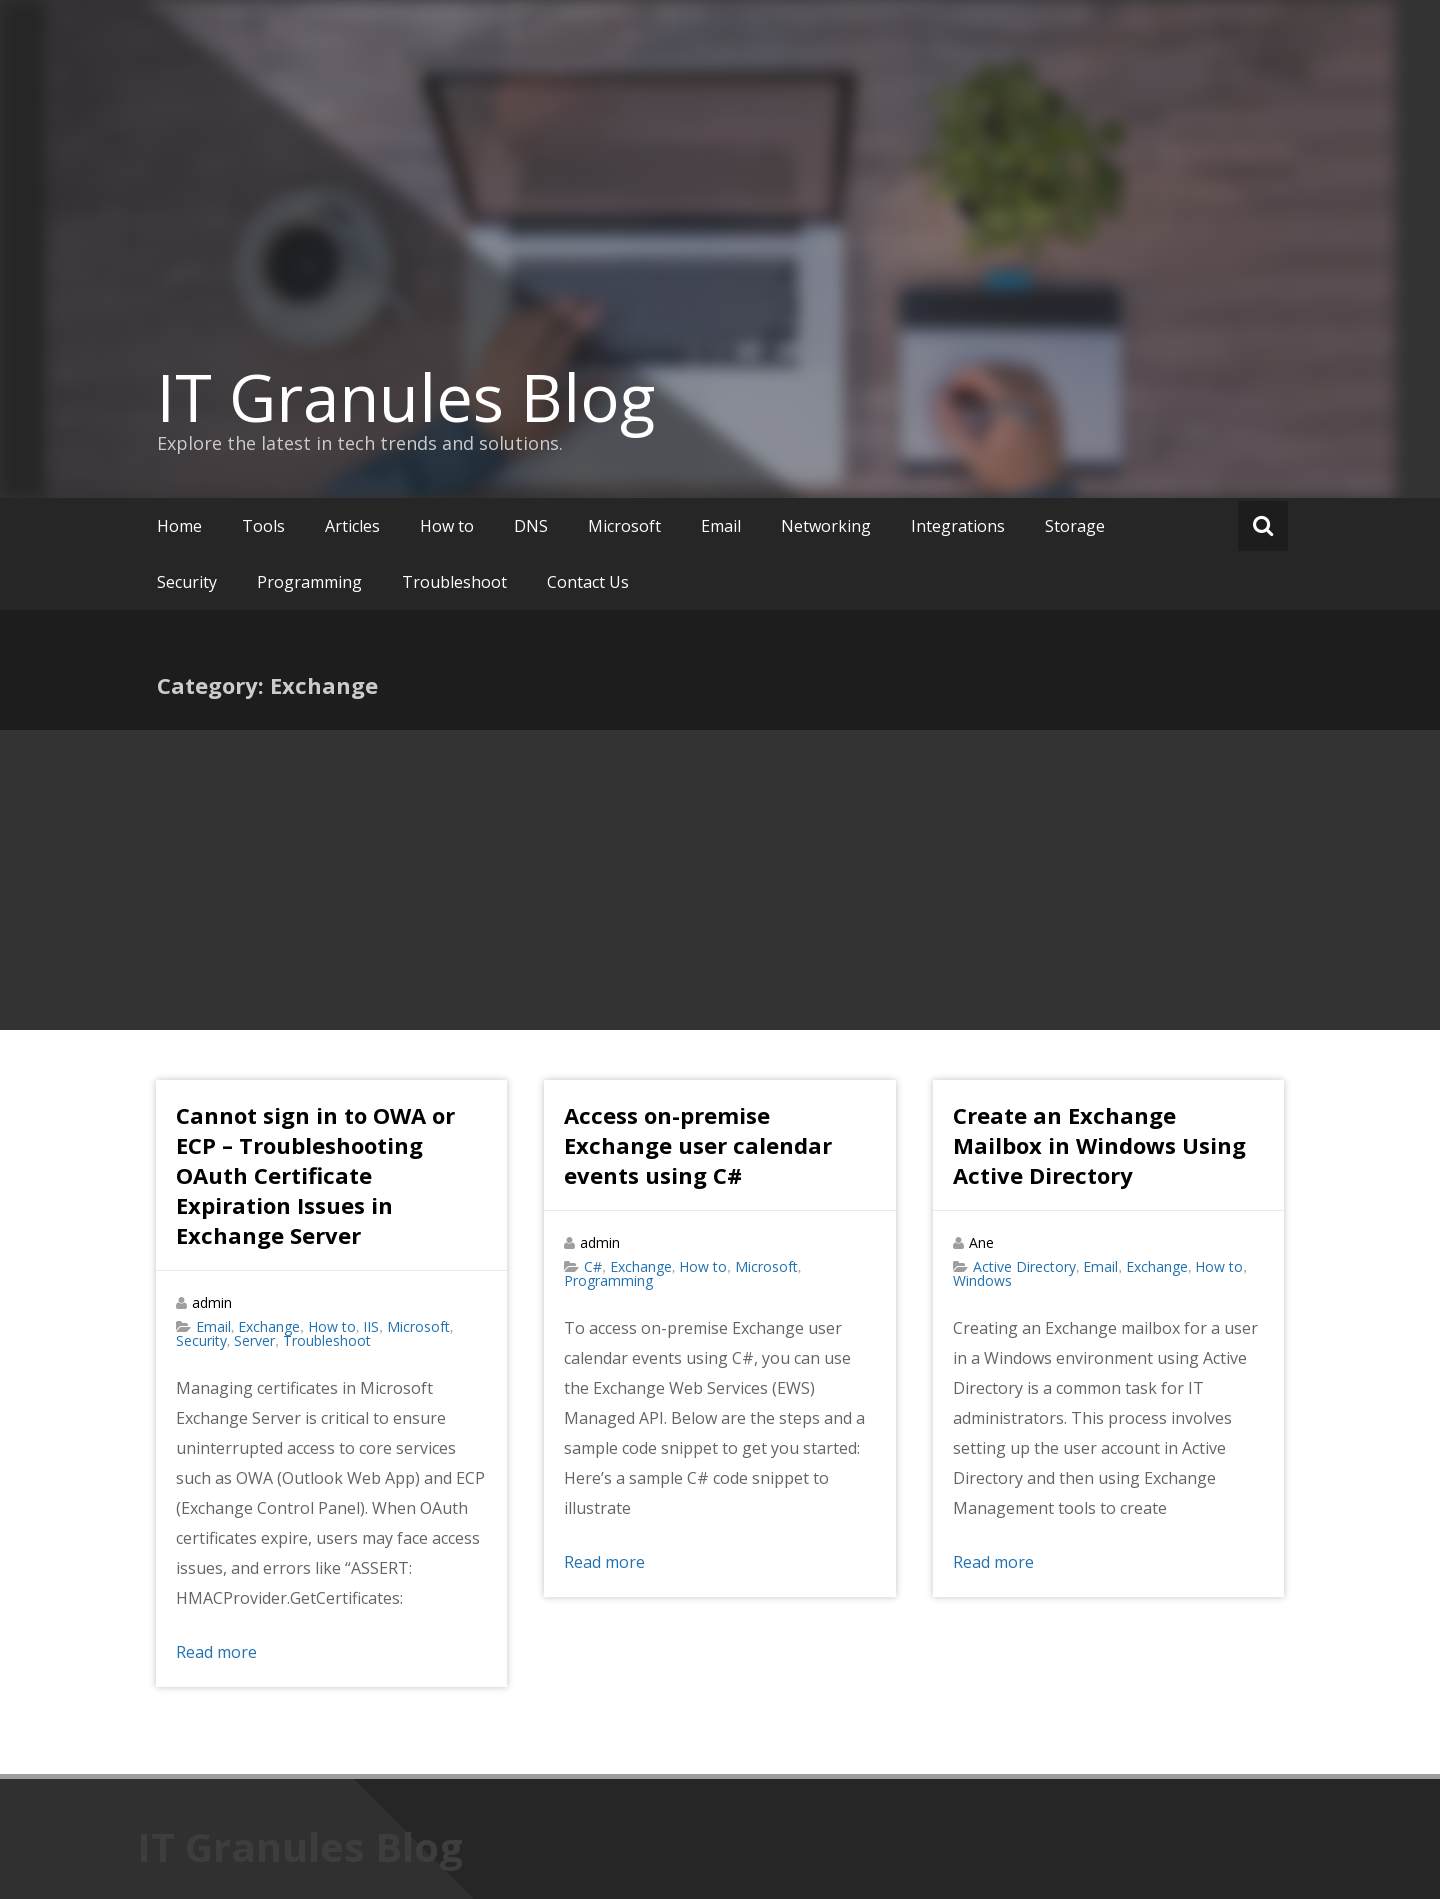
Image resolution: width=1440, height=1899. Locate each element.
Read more (216, 1652)
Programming (309, 582)
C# (593, 1266)
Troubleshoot (454, 582)
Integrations (958, 526)
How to (447, 526)
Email (721, 526)
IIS (371, 1326)
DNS (531, 526)
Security (187, 582)
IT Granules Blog (406, 397)
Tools (263, 526)
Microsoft (624, 526)
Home (179, 526)
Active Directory (1024, 1266)
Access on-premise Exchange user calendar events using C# (698, 1145)
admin (212, 1302)
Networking (826, 526)
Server (254, 1340)
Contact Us (588, 582)
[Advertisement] (720, 880)
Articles (352, 526)
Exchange (269, 1326)
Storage (1075, 526)
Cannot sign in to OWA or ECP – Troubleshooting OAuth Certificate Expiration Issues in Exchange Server (315, 1175)
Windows (982, 1280)
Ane (981, 1242)
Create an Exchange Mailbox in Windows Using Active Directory (1099, 1145)
